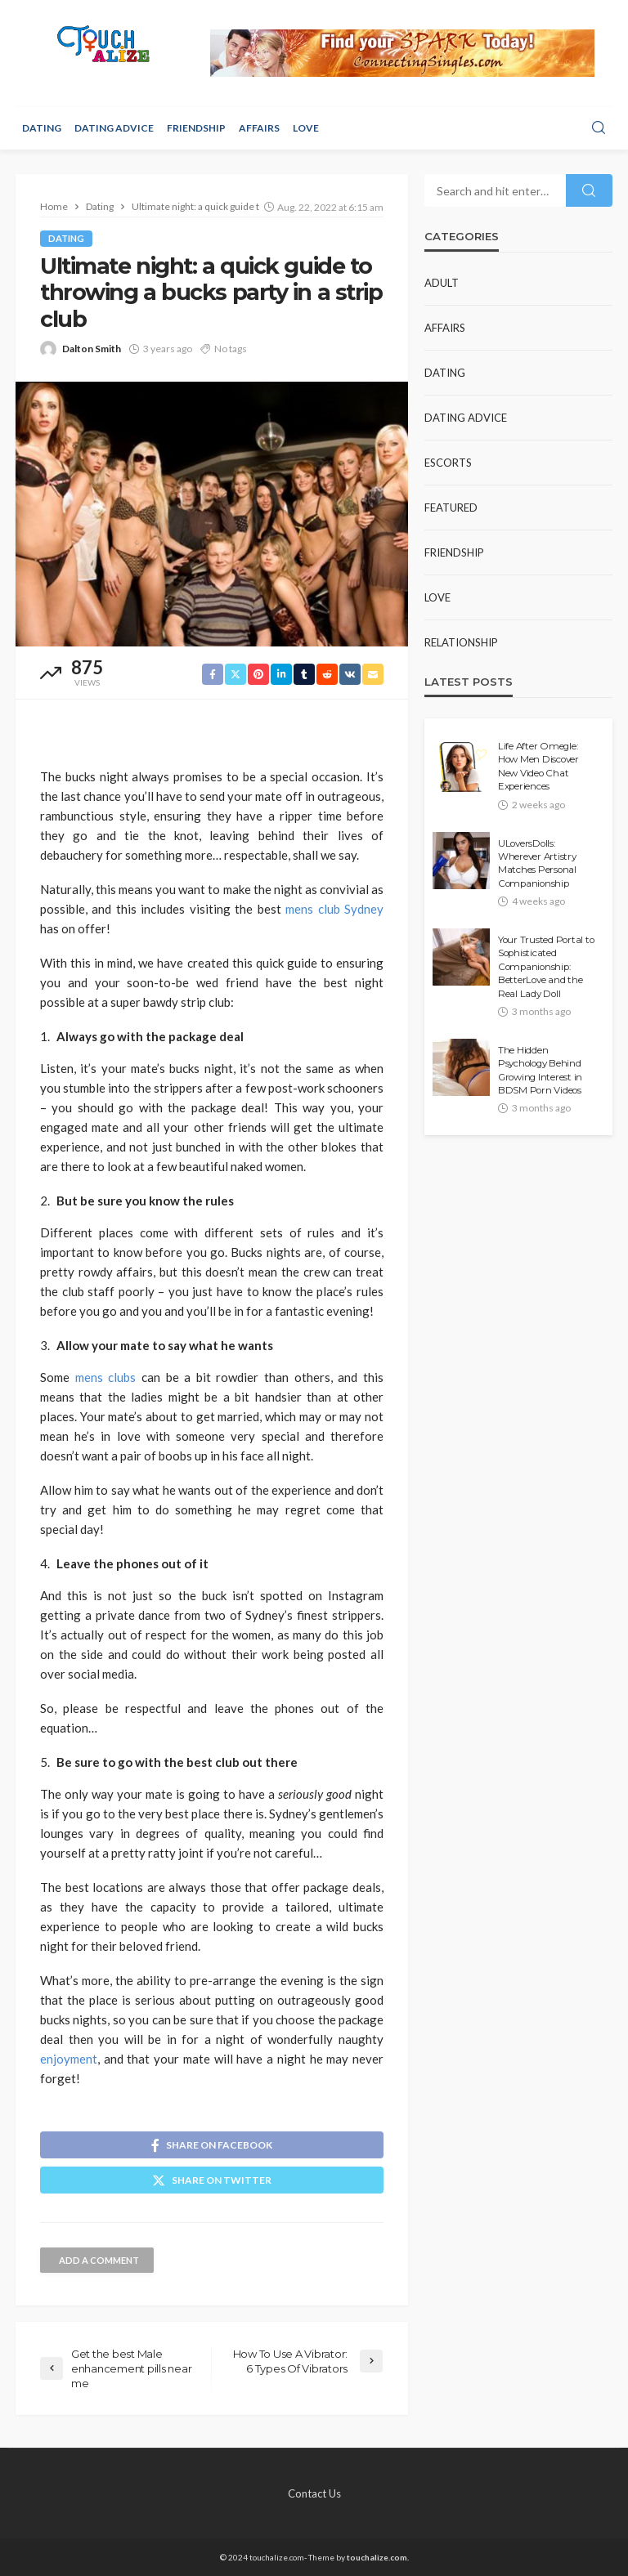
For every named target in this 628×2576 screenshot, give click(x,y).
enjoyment (68, 2058)
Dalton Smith (91, 348)
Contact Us (314, 2493)
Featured (451, 507)
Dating (41, 128)
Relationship (461, 642)
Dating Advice (114, 128)
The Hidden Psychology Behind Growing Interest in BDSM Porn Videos (540, 1070)
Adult (441, 282)
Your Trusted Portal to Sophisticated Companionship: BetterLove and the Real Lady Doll (546, 967)
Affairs (259, 128)
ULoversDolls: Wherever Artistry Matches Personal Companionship (537, 863)
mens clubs (106, 1377)
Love (306, 128)
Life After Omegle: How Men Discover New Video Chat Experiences (538, 766)
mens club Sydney (334, 908)
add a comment (99, 2260)
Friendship (196, 128)
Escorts (448, 462)
